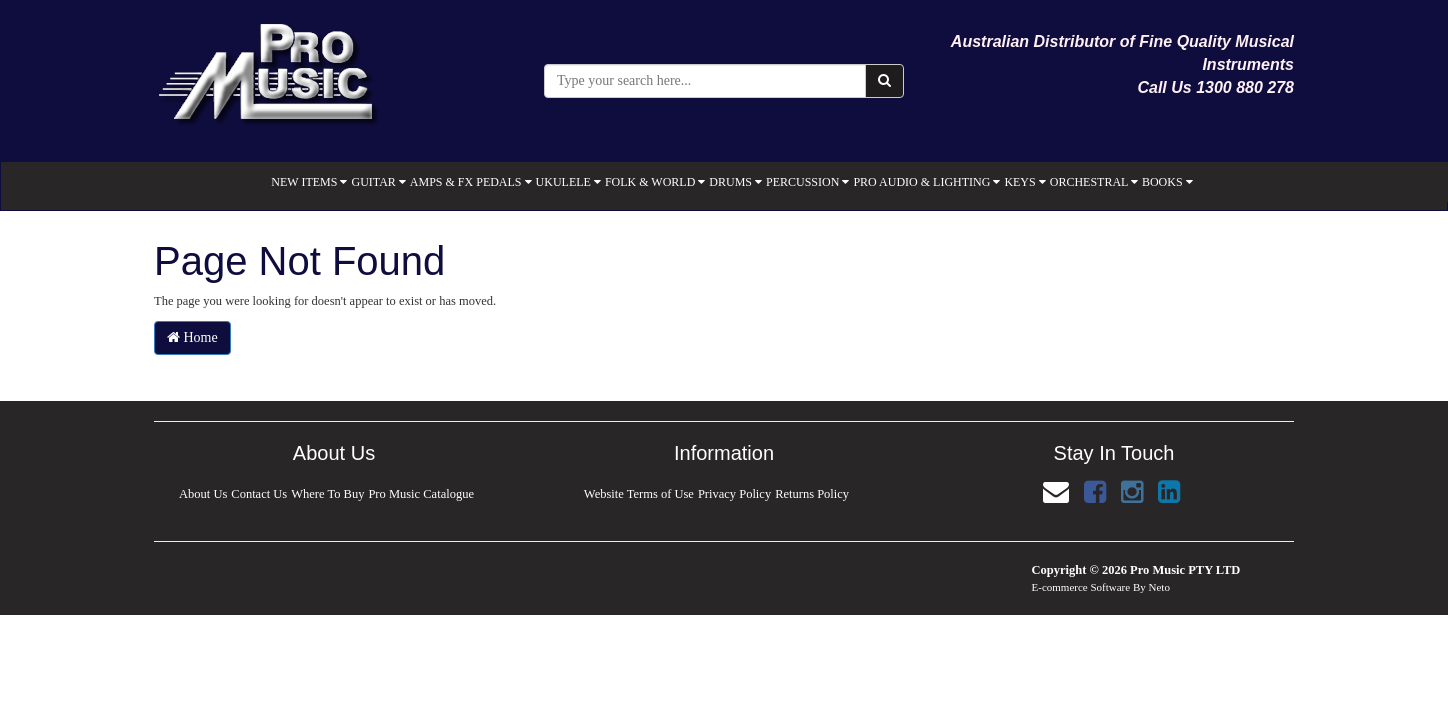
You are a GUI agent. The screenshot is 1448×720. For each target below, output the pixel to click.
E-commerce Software (1081, 587)
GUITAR (378, 182)
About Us (202, 494)
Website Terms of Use (638, 494)
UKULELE (568, 182)
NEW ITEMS (309, 182)
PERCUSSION (807, 182)
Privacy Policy (734, 494)
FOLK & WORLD (655, 182)
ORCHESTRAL (1094, 182)
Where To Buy (327, 494)
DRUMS (735, 182)
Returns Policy (813, 494)
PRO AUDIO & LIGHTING (926, 182)
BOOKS (1167, 182)
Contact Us (259, 494)
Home (192, 337)
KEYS (1024, 182)
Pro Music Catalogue (422, 494)
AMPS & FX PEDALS (471, 182)
